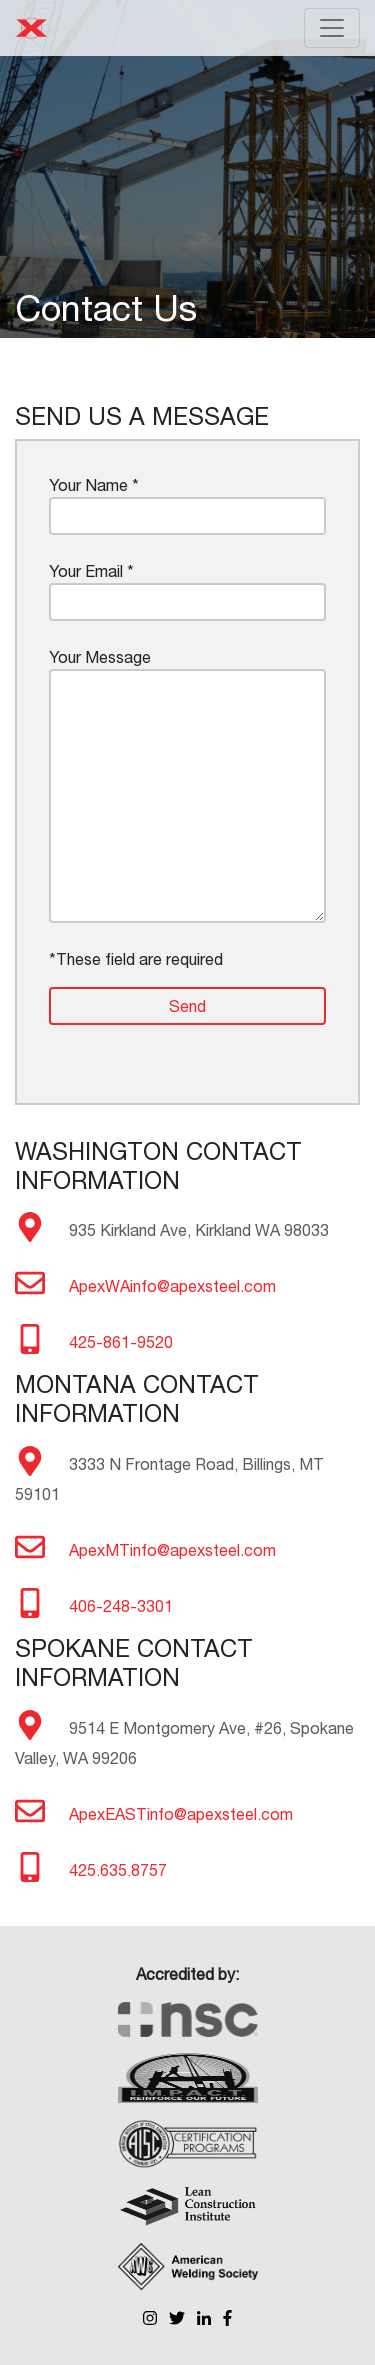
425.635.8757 (118, 1870)
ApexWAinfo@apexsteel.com (172, 1286)
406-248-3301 (121, 1606)
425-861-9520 (121, 1342)
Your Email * (187, 591)
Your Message (187, 785)
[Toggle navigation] (332, 28)
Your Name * (187, 505)
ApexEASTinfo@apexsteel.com (181, 1814)
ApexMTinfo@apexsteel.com (172, 1550)
